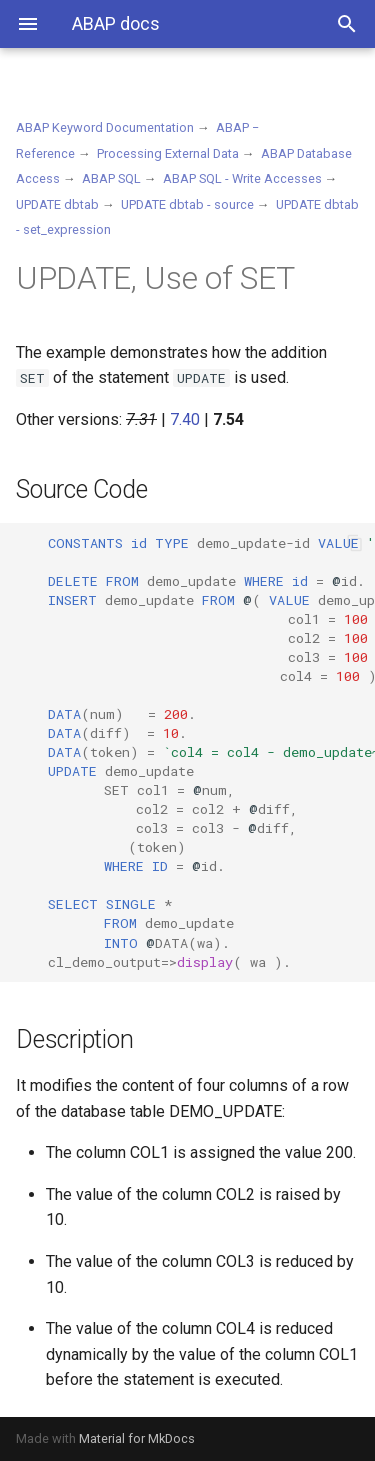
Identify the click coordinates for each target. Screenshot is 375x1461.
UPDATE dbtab (57, 204)
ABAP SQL (111, 178)
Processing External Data (168, 153)
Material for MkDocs (137, 1438)
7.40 (185, 419)
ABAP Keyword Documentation (105, 127)
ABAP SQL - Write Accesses (242, 178)
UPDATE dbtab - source (187, 204)
